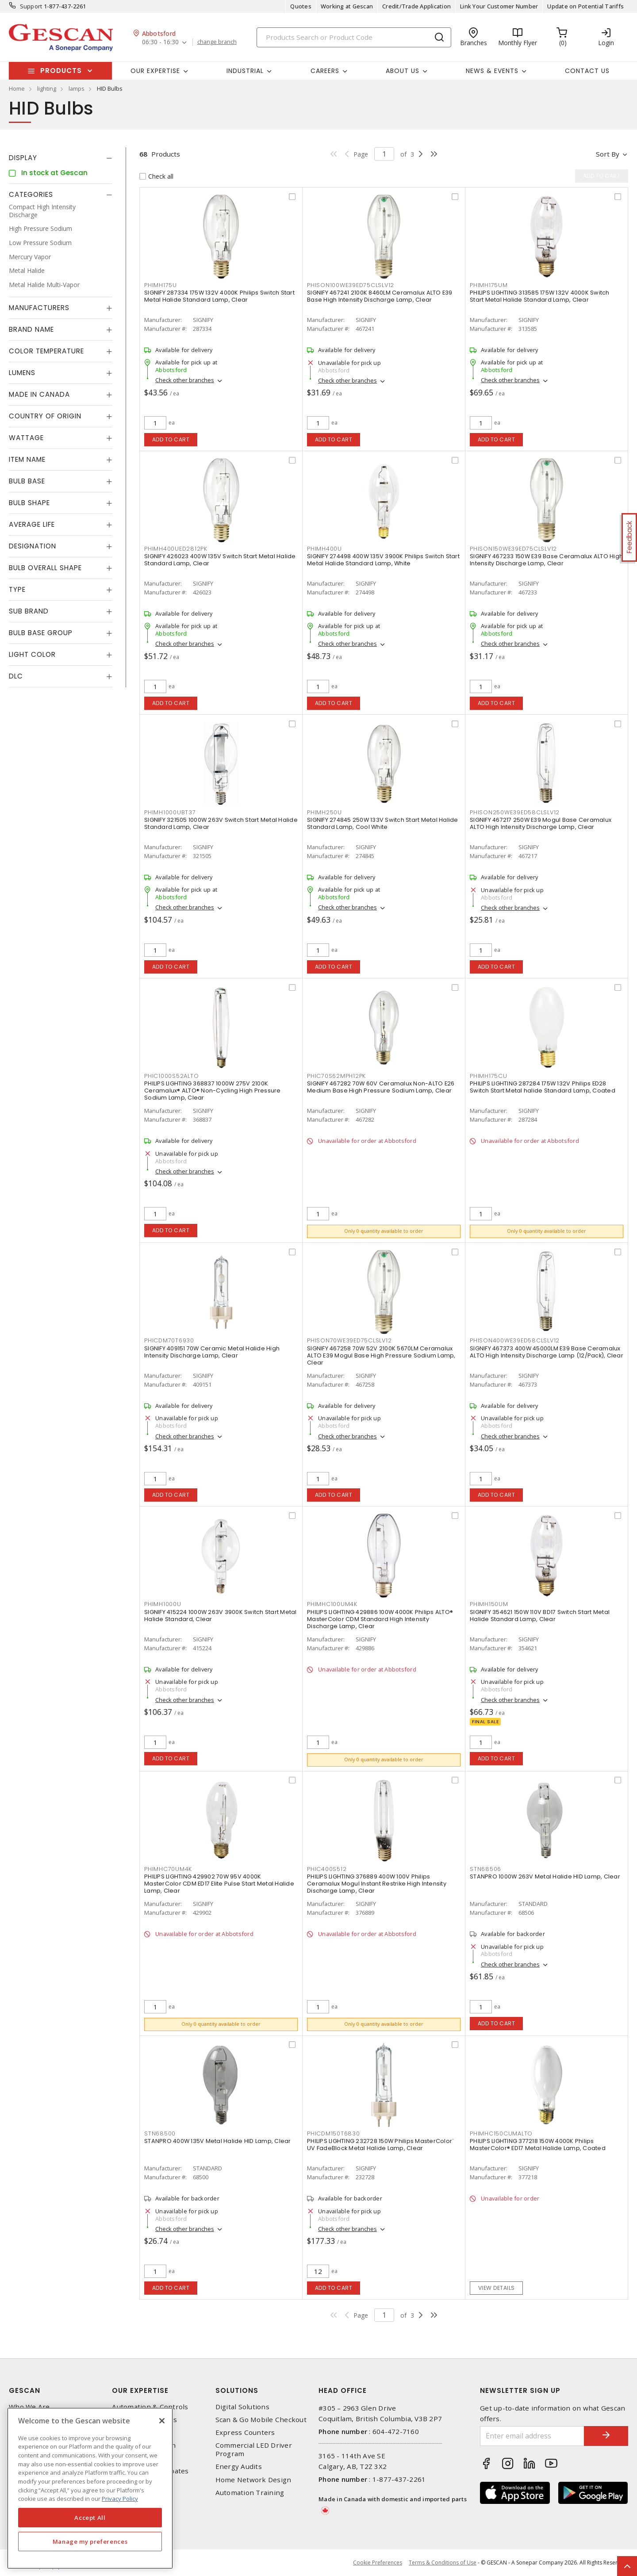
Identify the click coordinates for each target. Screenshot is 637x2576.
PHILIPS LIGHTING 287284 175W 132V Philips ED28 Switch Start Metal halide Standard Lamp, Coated (542, 1087)
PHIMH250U (324, 812)
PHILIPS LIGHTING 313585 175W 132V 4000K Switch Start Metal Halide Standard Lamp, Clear (540, 296)
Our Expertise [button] (155, 70)
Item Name (27, 459)
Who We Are (29, 2407)
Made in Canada (39, 394)
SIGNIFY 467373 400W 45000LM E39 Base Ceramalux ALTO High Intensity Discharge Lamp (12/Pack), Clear (546, 1352)
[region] (90, 2488)
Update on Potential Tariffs (585, 6)
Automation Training (249, 2492)
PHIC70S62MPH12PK (336, 1076)
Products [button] (61, 70)
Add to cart (171, 439)
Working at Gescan (347, 6)
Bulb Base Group (41, 632)
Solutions (236, 2390)
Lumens (22, 372)
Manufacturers (39, 307)
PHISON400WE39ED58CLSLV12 (515, 1340)
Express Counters (245, 2432)
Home (17, 88)
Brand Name (31, 329)
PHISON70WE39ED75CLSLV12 (349, 1340)
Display (23, 157)
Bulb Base (27, 481)
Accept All (90, 2518)
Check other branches (184, 380)
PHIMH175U (160, 285)
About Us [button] (402, 70)
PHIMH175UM (489, 285)
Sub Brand (29, 611)
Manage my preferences (90, 2541)
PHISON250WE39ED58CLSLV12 (515, 812)
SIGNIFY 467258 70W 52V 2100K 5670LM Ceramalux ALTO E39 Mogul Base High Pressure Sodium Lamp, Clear (381, 1355)
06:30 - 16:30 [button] (160, 42)
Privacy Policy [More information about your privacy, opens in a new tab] (120, 2499)
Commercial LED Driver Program (253, 2449)
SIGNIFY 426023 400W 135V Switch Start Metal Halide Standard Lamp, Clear (220, 559)
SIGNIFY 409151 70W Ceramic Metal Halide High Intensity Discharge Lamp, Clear (212, 1352)
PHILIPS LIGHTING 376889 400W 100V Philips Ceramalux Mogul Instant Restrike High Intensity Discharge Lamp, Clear (376, 1883)
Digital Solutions (242, 2407)
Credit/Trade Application (416, 6)
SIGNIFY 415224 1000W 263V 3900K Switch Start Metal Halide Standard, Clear (220, 1615)
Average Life (32, 524)
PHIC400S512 (326, 1869)
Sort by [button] (607, 154)
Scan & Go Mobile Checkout (261, 2419)
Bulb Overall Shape (45, 567)
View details (496, 2288)
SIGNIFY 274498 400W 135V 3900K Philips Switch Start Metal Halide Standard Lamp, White (383, 559)
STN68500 (160, 2133)
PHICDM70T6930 (169, 1340)
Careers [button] (325, 70)
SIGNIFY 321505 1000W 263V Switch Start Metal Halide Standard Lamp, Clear (221, 823)
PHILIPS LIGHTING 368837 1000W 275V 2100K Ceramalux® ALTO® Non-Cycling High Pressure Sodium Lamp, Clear (212, 1090)
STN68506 (485, 1869)
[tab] (60, 158)
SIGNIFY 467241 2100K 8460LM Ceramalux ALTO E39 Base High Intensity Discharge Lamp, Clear (380, 296)
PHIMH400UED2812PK (175, 548)
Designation (32, 546)
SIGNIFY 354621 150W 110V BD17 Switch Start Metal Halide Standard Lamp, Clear (540, 1615)
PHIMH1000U (162, 1604)
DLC (16, 676)
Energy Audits (238, 2466)
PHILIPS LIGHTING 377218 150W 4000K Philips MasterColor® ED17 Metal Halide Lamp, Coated (538, 2144)
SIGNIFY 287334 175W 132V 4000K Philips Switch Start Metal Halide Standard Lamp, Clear (219, 296)
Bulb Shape (29, 502)
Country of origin (45, 416)
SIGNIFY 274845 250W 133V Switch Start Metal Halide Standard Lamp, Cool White (382, 823)
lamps (76, 88)
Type (17, 589)
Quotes (300, 6)
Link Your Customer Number (499, 6)
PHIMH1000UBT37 (170, 812)
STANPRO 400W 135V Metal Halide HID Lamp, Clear (217, 2141)
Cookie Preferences (377, 2562)
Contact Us (587, 70)
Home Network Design (253, 2480)
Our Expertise (140, 2390)
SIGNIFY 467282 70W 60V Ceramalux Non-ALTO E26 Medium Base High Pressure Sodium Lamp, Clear (380, 1087)
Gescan (24, 2390)
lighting (46, 88)
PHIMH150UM (489, 1604)
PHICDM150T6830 (333, 2133)
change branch (217, 42)
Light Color (32, 654)
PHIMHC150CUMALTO (501, 2133)
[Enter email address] (532, 2436)
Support (31, 6)
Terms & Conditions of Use (442, 2562)
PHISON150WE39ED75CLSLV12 (513, 548)
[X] (162, 2420)
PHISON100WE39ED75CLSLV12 (350, 285)
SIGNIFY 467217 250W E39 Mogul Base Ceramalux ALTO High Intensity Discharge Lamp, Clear (540, 823)
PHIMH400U (324, 548)
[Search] (354, 37)
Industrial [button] (245, 70)
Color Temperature (46, 351)
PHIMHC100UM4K (332, 1604)
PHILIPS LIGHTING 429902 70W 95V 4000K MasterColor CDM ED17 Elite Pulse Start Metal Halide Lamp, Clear (219, 1883)
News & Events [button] (492, 70)
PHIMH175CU (488, 1076)
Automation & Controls (150, 2407)
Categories (31, 194)
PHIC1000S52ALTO (171, 1076)
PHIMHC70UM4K (168, 1869)
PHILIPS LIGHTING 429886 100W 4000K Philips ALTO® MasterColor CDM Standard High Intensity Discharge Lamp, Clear (380, 1619)
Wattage (26, 437)
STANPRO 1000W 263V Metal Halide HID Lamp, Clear (545, 1876)
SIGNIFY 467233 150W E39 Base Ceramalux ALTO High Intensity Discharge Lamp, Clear (546, 559)
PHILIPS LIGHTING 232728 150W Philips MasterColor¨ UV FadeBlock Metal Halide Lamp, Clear (380, 2144)
